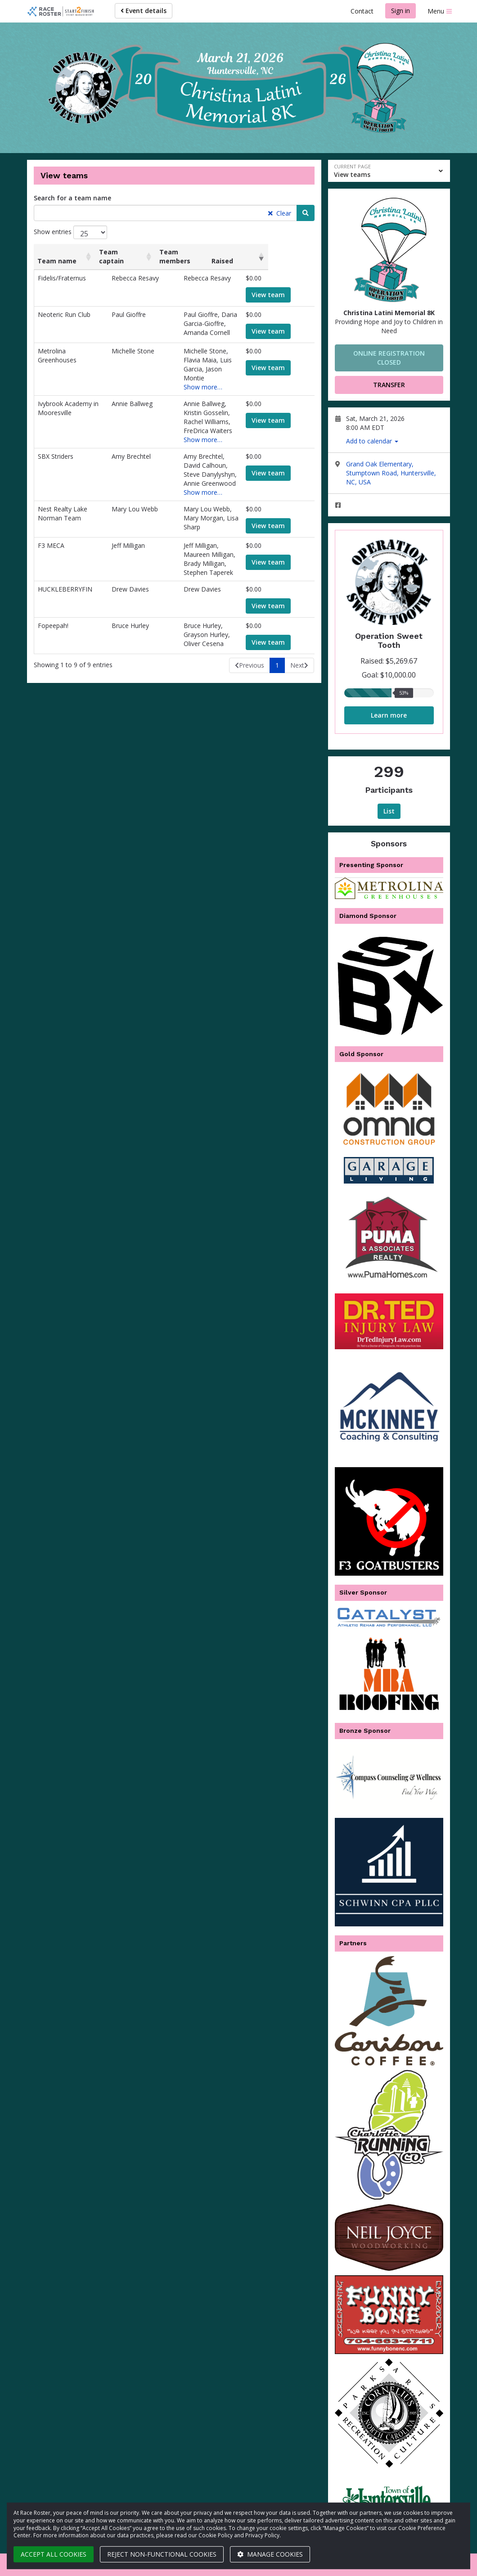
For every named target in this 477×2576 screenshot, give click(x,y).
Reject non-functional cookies (161, 2554)
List (389, 811)
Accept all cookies (53, 2554)
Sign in (400, 10)
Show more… (188, 378)
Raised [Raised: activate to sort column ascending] (267, 261)
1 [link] (277, 631)
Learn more (389, 715)
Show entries (70, 232)
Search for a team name (72, 198)
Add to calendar (372, 441)
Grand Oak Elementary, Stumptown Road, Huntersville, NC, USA (391, 473)
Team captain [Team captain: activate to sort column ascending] (120, 256)
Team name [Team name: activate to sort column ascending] (56, 261)
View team (279, 294)
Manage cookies (270, 2554)
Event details (143, 10)
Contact (362, 11)
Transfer (389, 384)
